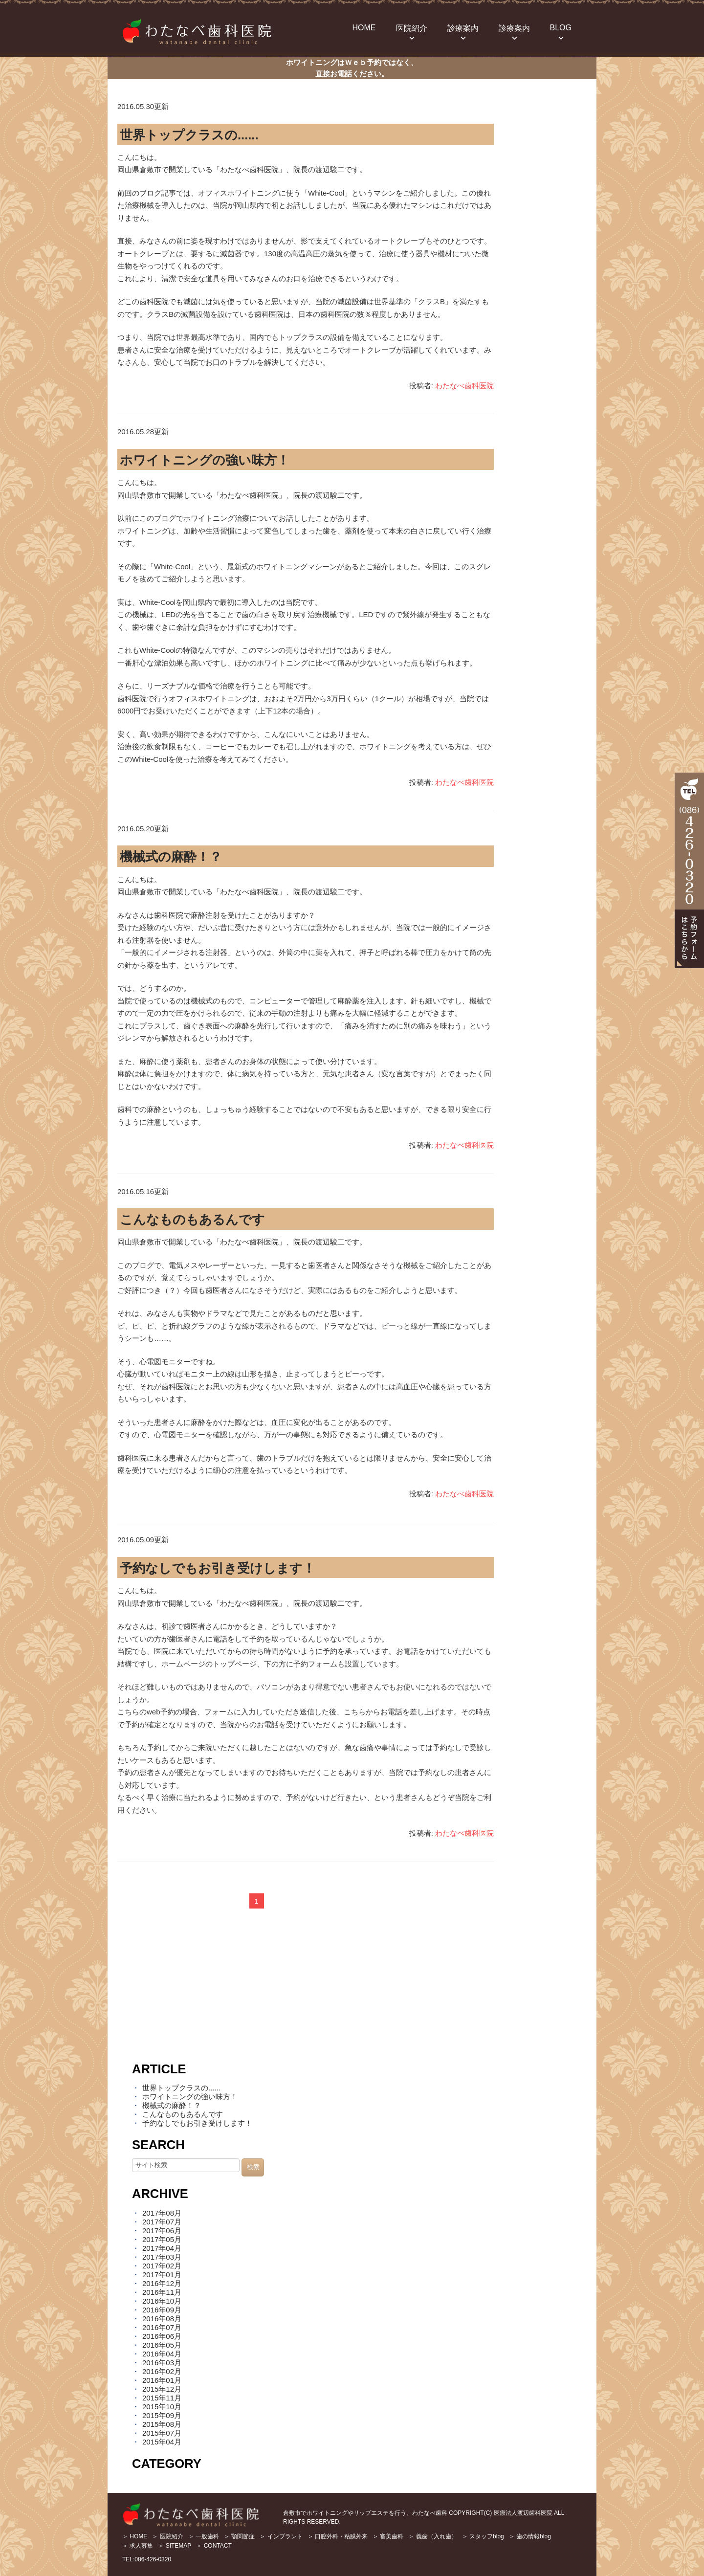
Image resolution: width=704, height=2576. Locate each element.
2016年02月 (161, 2371)
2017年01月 (161, 2274)
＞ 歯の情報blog (530, 2536)
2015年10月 (161, 2406)
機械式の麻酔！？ (171, 857)
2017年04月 (161, 2248)
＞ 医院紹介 (167, 2536)
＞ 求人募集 (137, 2545)
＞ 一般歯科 (203, 2536)
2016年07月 (161, 2327)
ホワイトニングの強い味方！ (204, 460)
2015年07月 (161, 2433)
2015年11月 (161, 2398)
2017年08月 (161, 2213)
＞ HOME (134, 2536)
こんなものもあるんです (192, 1219)
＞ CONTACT (213, 2545)
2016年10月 (161, 2301)
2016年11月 (161, 2292)
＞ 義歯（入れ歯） (432, 2536)
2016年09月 (161, 2310)
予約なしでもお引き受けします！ (217, 1568)
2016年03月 (161, 2362)
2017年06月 (161, 2230)
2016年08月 (161, 2318)
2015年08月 (161, 2424)
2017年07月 (161, 2222)
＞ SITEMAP (174, 2545)
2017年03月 (161, 2257)
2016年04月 (161, 2354)
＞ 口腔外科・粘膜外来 (338, 2536)
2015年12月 (161, 2389)
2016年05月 (161, 2345)
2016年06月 (161, 2336)
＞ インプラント (281, 2536)
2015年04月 (161, 2442)
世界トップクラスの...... (189, 135)
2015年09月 (161, 2415)
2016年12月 (161, 2283)
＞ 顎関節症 (239, 2536)
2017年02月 (161, 2266)
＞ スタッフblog (483, 2536)
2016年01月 (161, 2380)
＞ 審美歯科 (388, 2536)
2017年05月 (161, 2239)
